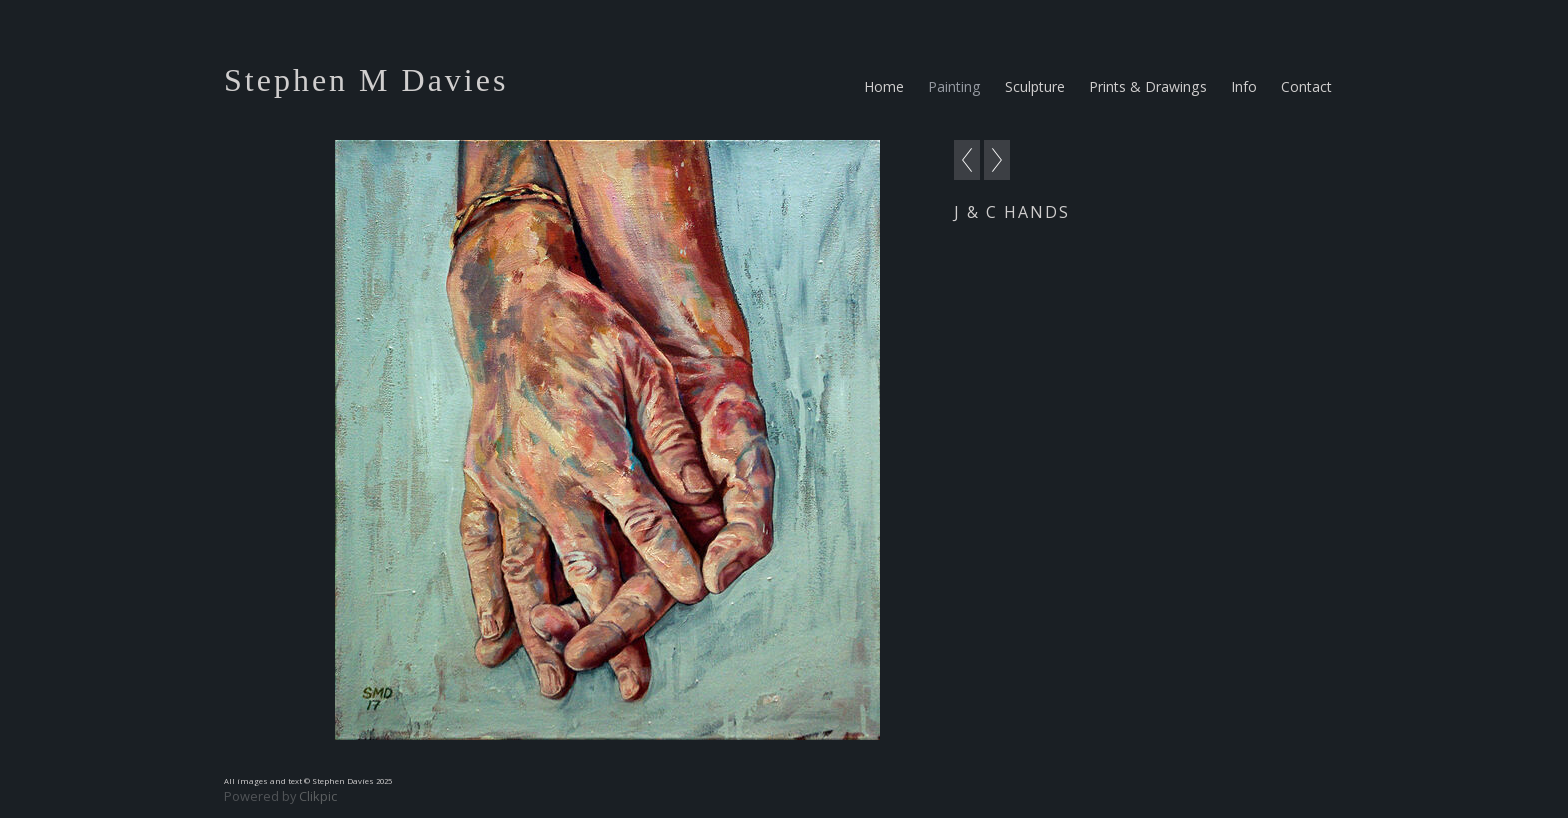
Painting (954, 86)
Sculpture (1035, 86)
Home (884, 86)
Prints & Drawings (1148, 86)
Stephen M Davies (366, 80)
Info (1244, 86)
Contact (1306, 86)
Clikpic (318, 796)
